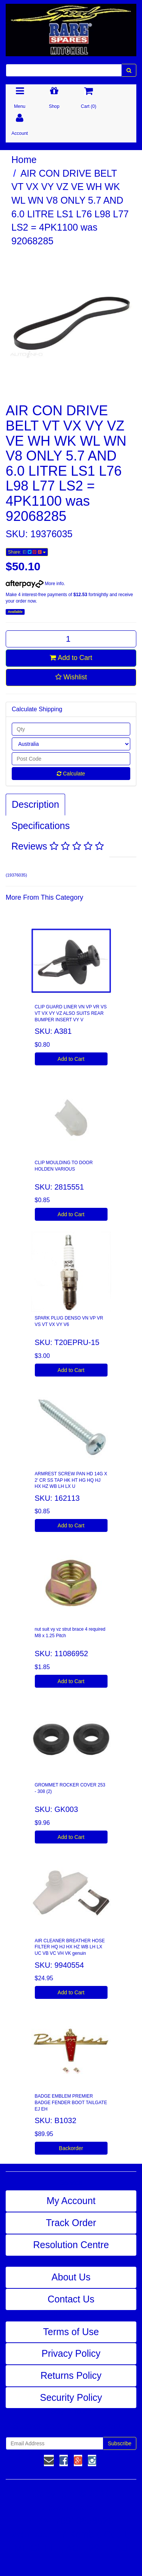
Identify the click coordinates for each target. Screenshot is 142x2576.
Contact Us (71, 2299)
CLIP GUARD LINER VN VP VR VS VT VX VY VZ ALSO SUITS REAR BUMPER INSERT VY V (71, 1013)
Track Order (71, 2222)
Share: (27, 552)
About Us (71, 2277)
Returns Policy (71, 2375)
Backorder (71, 2148)
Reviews (57, 846)
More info (35, 583)
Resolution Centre (71, 2244)
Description (35, 804)
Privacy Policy (71, 2353)
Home (24, 159)
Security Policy (71, 2397)
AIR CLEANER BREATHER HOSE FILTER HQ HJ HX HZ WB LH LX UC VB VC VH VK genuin (70, 1947)
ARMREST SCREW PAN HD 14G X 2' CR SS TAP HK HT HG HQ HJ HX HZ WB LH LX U (71, 1480)
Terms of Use (71, 2331)
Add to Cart (71, 657)
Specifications (40, 825)
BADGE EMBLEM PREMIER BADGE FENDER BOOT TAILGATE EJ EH (71, 2102)
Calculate (71, 774)
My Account (71, 2200)
